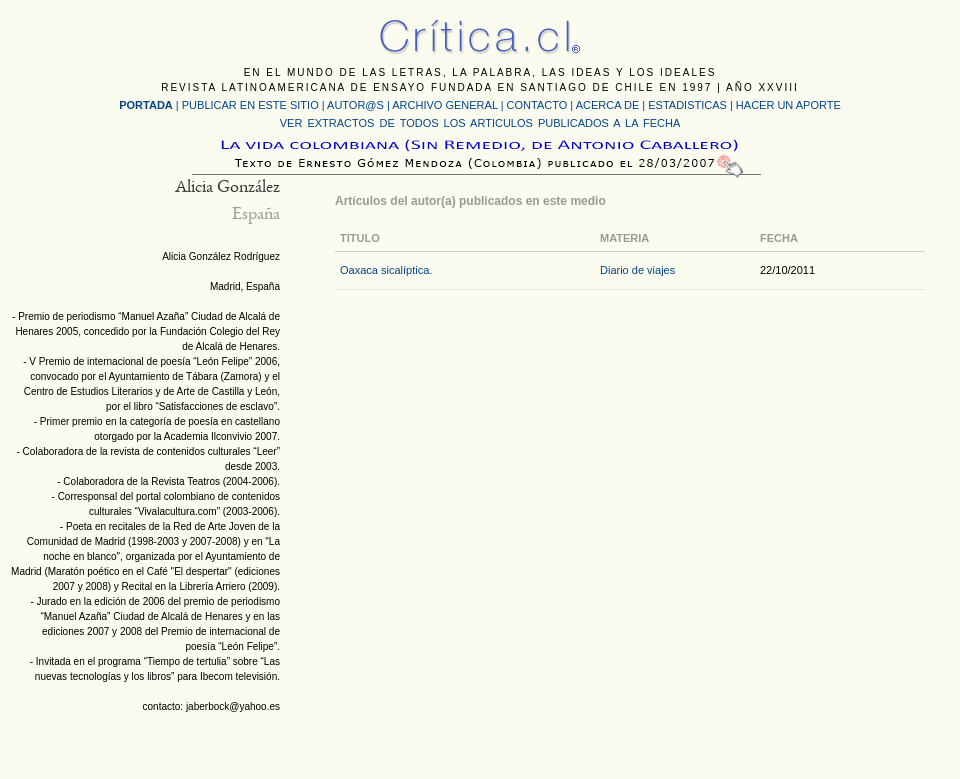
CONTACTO (537, 105)
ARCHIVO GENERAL (444, 105)
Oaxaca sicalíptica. (386, 270)
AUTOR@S (357, 105)
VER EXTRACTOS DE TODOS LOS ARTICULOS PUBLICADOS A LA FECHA (480, 123)
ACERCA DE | (612, 105)
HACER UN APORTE (788, 105)
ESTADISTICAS (687, 105)
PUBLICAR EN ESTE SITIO (250, 105)
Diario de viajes (637, 270)
